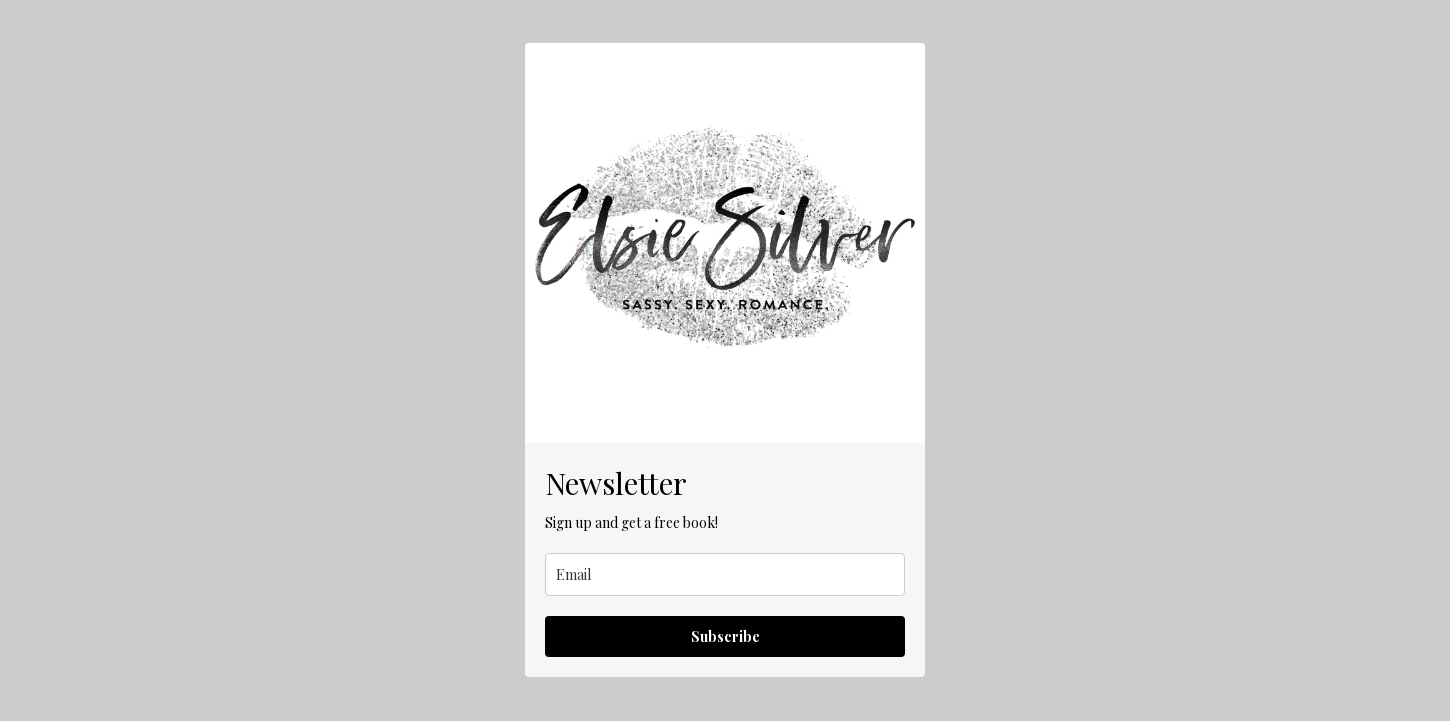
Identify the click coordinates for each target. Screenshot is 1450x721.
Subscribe (725, 636)
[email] (725, 574)
